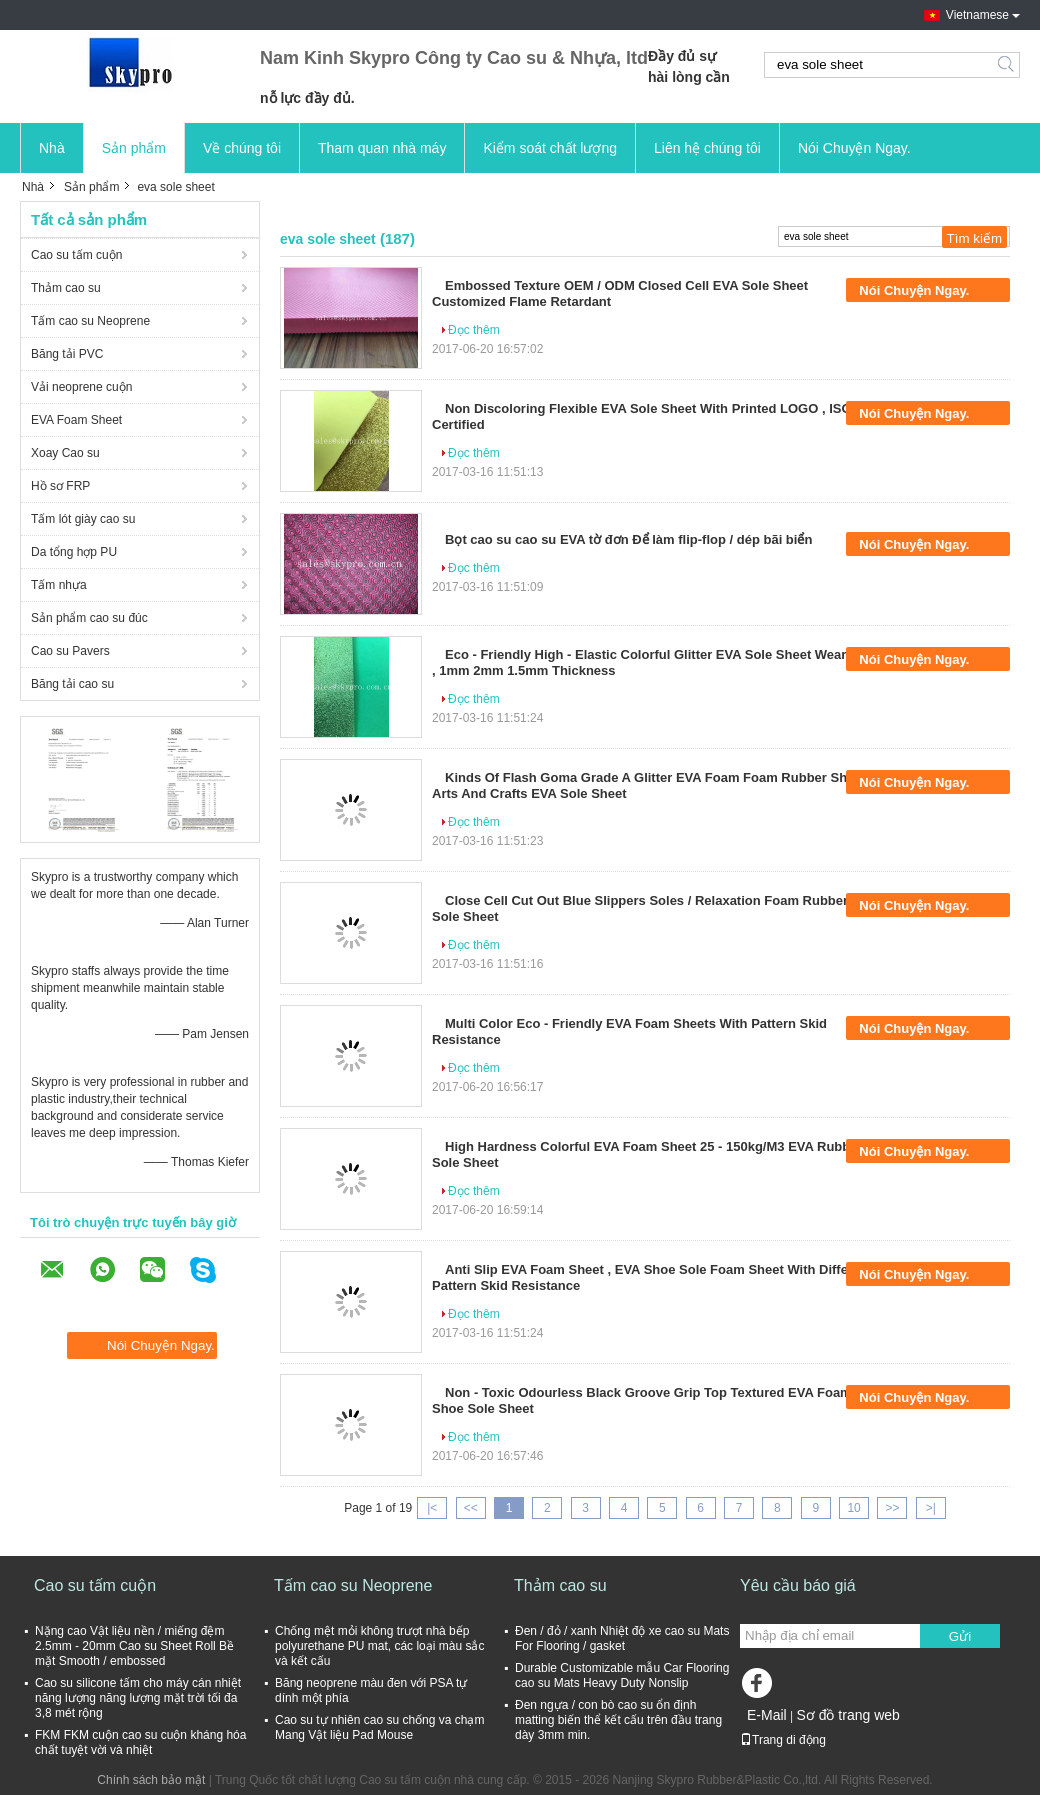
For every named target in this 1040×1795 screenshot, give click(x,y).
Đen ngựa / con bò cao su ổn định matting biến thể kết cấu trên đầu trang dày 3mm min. (618, 1720)
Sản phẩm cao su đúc (89, 618)
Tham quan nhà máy (382, 148)
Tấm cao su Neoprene (90, 321)
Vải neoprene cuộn (81, 387)
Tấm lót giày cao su (83, 519)
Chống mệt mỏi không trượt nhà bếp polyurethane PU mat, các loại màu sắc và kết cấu (379, 1646)
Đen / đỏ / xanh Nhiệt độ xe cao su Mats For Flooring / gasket (622, 1638)
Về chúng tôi (242, 148)
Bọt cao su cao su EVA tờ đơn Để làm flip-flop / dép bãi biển (628, 539)
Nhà (52, 148)
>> (892, 1508)
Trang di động (783, 1740)
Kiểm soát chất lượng (550, 148)
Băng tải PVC (67, 354)
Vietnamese (977, 15)
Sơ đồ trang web (847, 1715)
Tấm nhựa (59, 585)
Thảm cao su (66, 288)
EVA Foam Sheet (76, 420)
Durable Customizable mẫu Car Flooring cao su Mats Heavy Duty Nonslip (622, 1675)
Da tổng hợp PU (74, 552)
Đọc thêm (474, 330)
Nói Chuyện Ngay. (854, 148)
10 (853, 1508)
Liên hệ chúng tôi (707, 148)
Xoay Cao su (65, 453)
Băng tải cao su (72, 684)
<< (471, 1508)
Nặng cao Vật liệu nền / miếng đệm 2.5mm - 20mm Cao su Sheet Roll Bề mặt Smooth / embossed (134, 1646)
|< (432, 1508)
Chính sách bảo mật (151, 1780)
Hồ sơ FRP (60, 486)
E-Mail (767, 1715)
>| (931, 1508)
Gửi (960, 1636)
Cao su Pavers (70, 651)
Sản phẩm (134, 148)
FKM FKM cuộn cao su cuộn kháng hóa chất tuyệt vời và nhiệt (140, 1742)
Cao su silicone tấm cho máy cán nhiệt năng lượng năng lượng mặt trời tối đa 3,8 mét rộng (138, 1698)
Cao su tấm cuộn (76, 255)
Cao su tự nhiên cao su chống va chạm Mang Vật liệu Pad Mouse (379, 1727)
